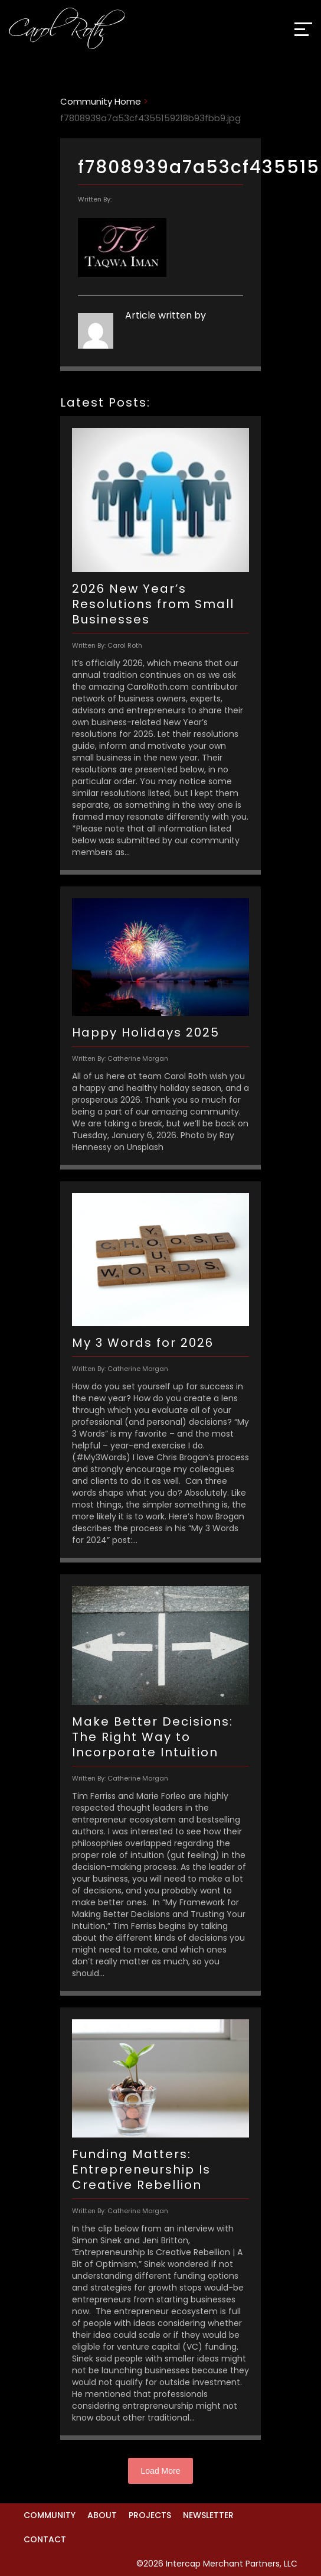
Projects (150, 2515)
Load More (161, 2471)
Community (50, 2515)
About (102, 2515)
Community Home (100, 101)
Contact (45, 2539)
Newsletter (208, 2515)
